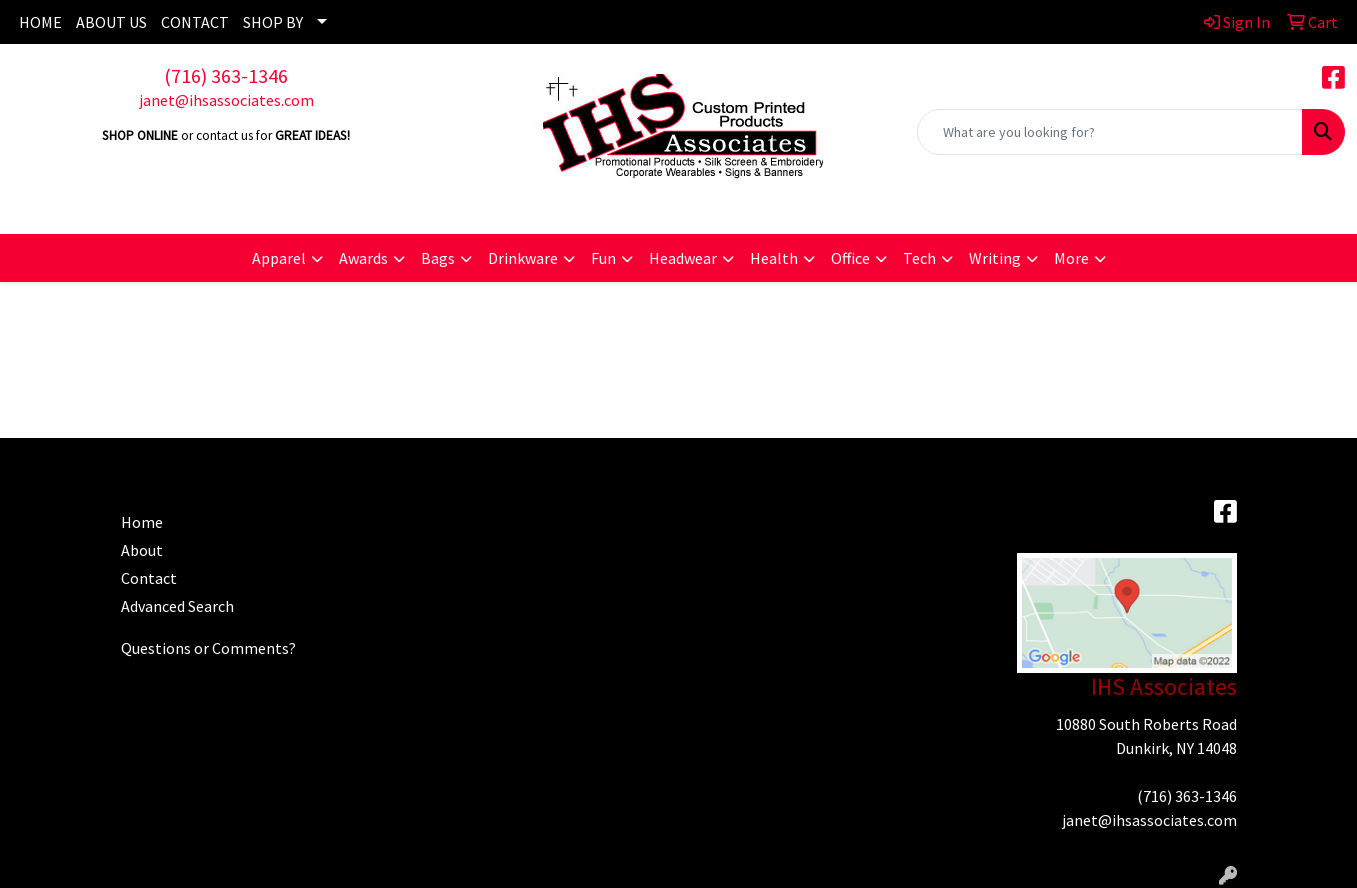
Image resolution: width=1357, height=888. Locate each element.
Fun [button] (603, 258)
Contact (149, 578)
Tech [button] (919, 258)
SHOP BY (273, 22)
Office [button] (850, 258)
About (142, 550)
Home (142, 522)
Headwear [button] (683, 258)
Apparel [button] (279, 258)
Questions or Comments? (208, 648)
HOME (40, 22)
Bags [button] (438, 258)
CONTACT (195, 22)
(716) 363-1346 (226, 75)
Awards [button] (363, 258)
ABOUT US (111, 22)
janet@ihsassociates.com (226, 100)
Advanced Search (177, 606)
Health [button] (774, 258)
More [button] (1071, 258)
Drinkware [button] (523, 258)
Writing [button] (995, 258)
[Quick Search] (1110, 132)
